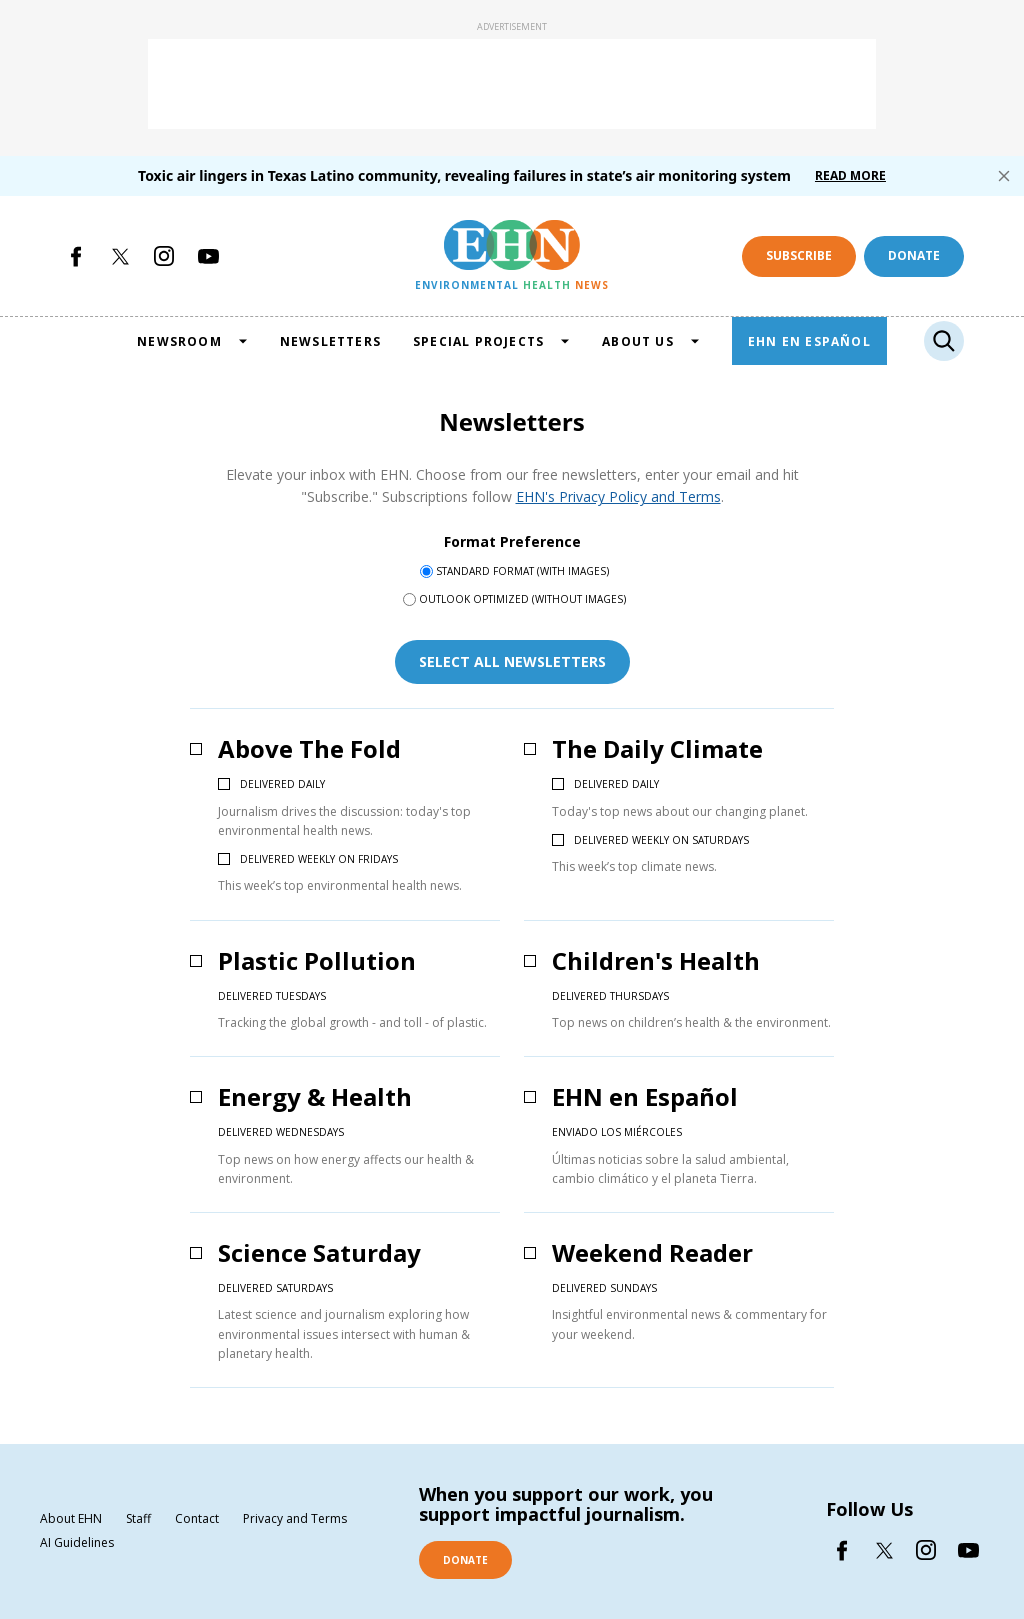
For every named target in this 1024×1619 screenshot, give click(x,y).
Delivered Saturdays (275, 1288)
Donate (914, 255)
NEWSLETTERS (330, 341)
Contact (197, 1519)
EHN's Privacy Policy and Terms (618, 496)
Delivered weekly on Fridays (319, 859)
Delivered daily (282, 784)
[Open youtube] (208, 256)
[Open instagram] (164, 256)
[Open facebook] (76, 256)
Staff (138, 1519)
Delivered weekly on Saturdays (661, 840)
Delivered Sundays (604, 1288)
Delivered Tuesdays (272, 996)
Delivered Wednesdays (281, 1132)
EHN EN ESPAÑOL (809, 341)
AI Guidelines (77, 1543)
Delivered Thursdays (610, 996)
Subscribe (799, 255)
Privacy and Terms (295, 1519)
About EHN (71, 1519)
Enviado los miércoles (617, 1132)
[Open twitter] (120, 256)
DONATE (465, 1560)
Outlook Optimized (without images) (522, 599)
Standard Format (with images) (522, 571)
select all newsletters (512, 661)
